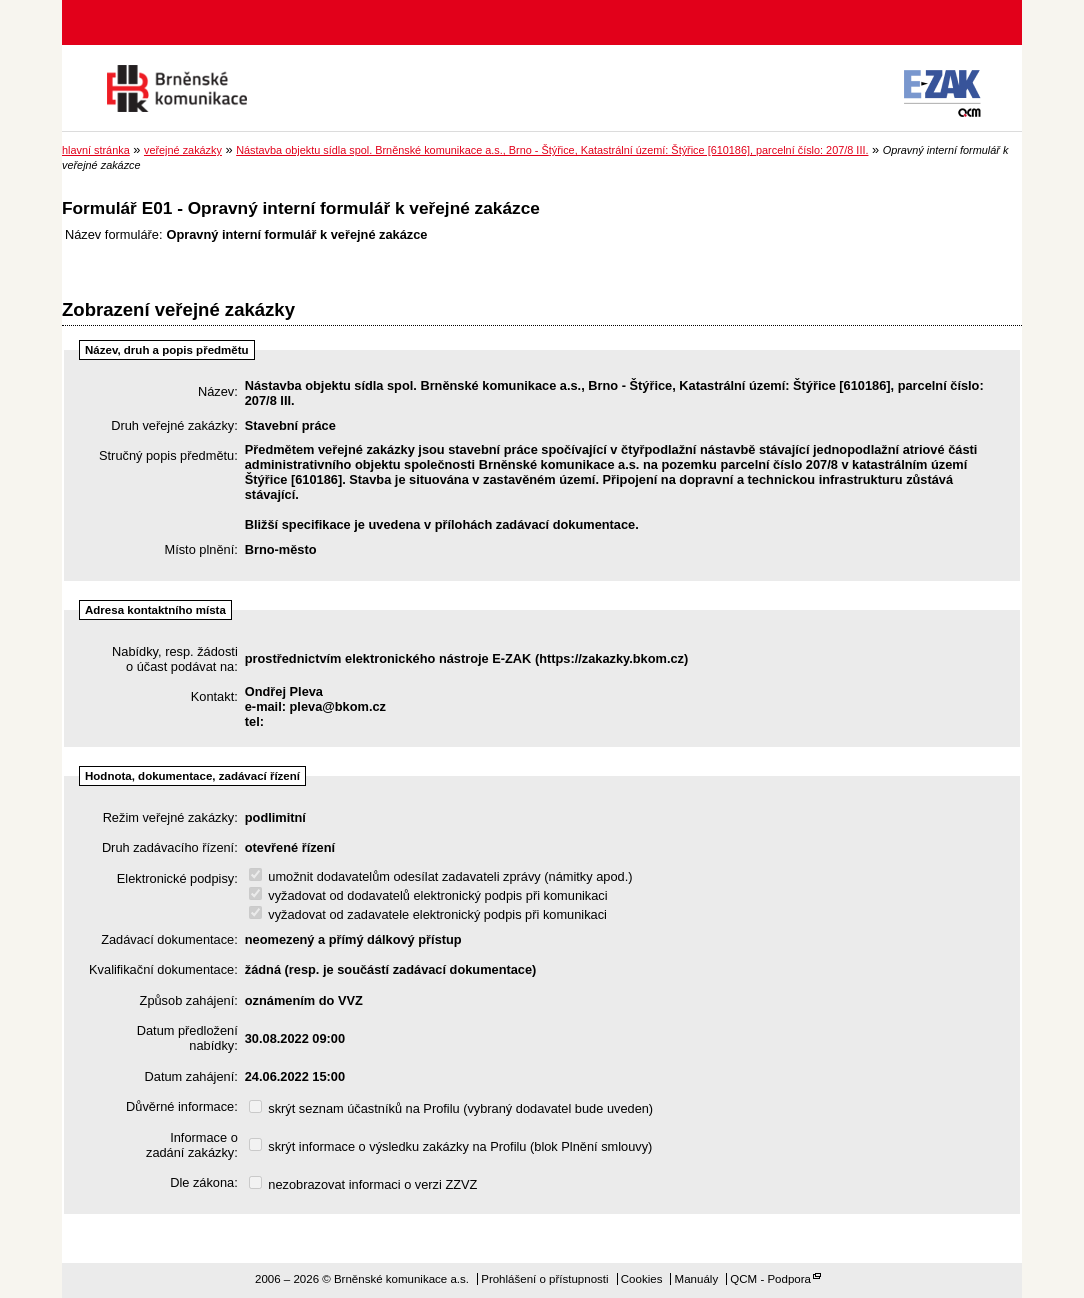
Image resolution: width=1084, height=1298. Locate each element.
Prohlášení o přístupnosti (544, 1279)
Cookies (642, 1279)
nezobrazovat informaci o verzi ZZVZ (363, 1184)
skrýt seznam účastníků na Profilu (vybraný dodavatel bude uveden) (451, 1108)
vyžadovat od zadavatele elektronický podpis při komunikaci (428, 914)
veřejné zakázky (183, 150)
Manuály (697, 1279)
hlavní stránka (96, 150)
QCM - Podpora (770, 1279)
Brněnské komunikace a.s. (177, 88)
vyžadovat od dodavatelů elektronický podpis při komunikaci (428, 895)
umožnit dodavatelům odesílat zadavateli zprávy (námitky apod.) (441, 876)
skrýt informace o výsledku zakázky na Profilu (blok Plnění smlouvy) (451, 1146)
